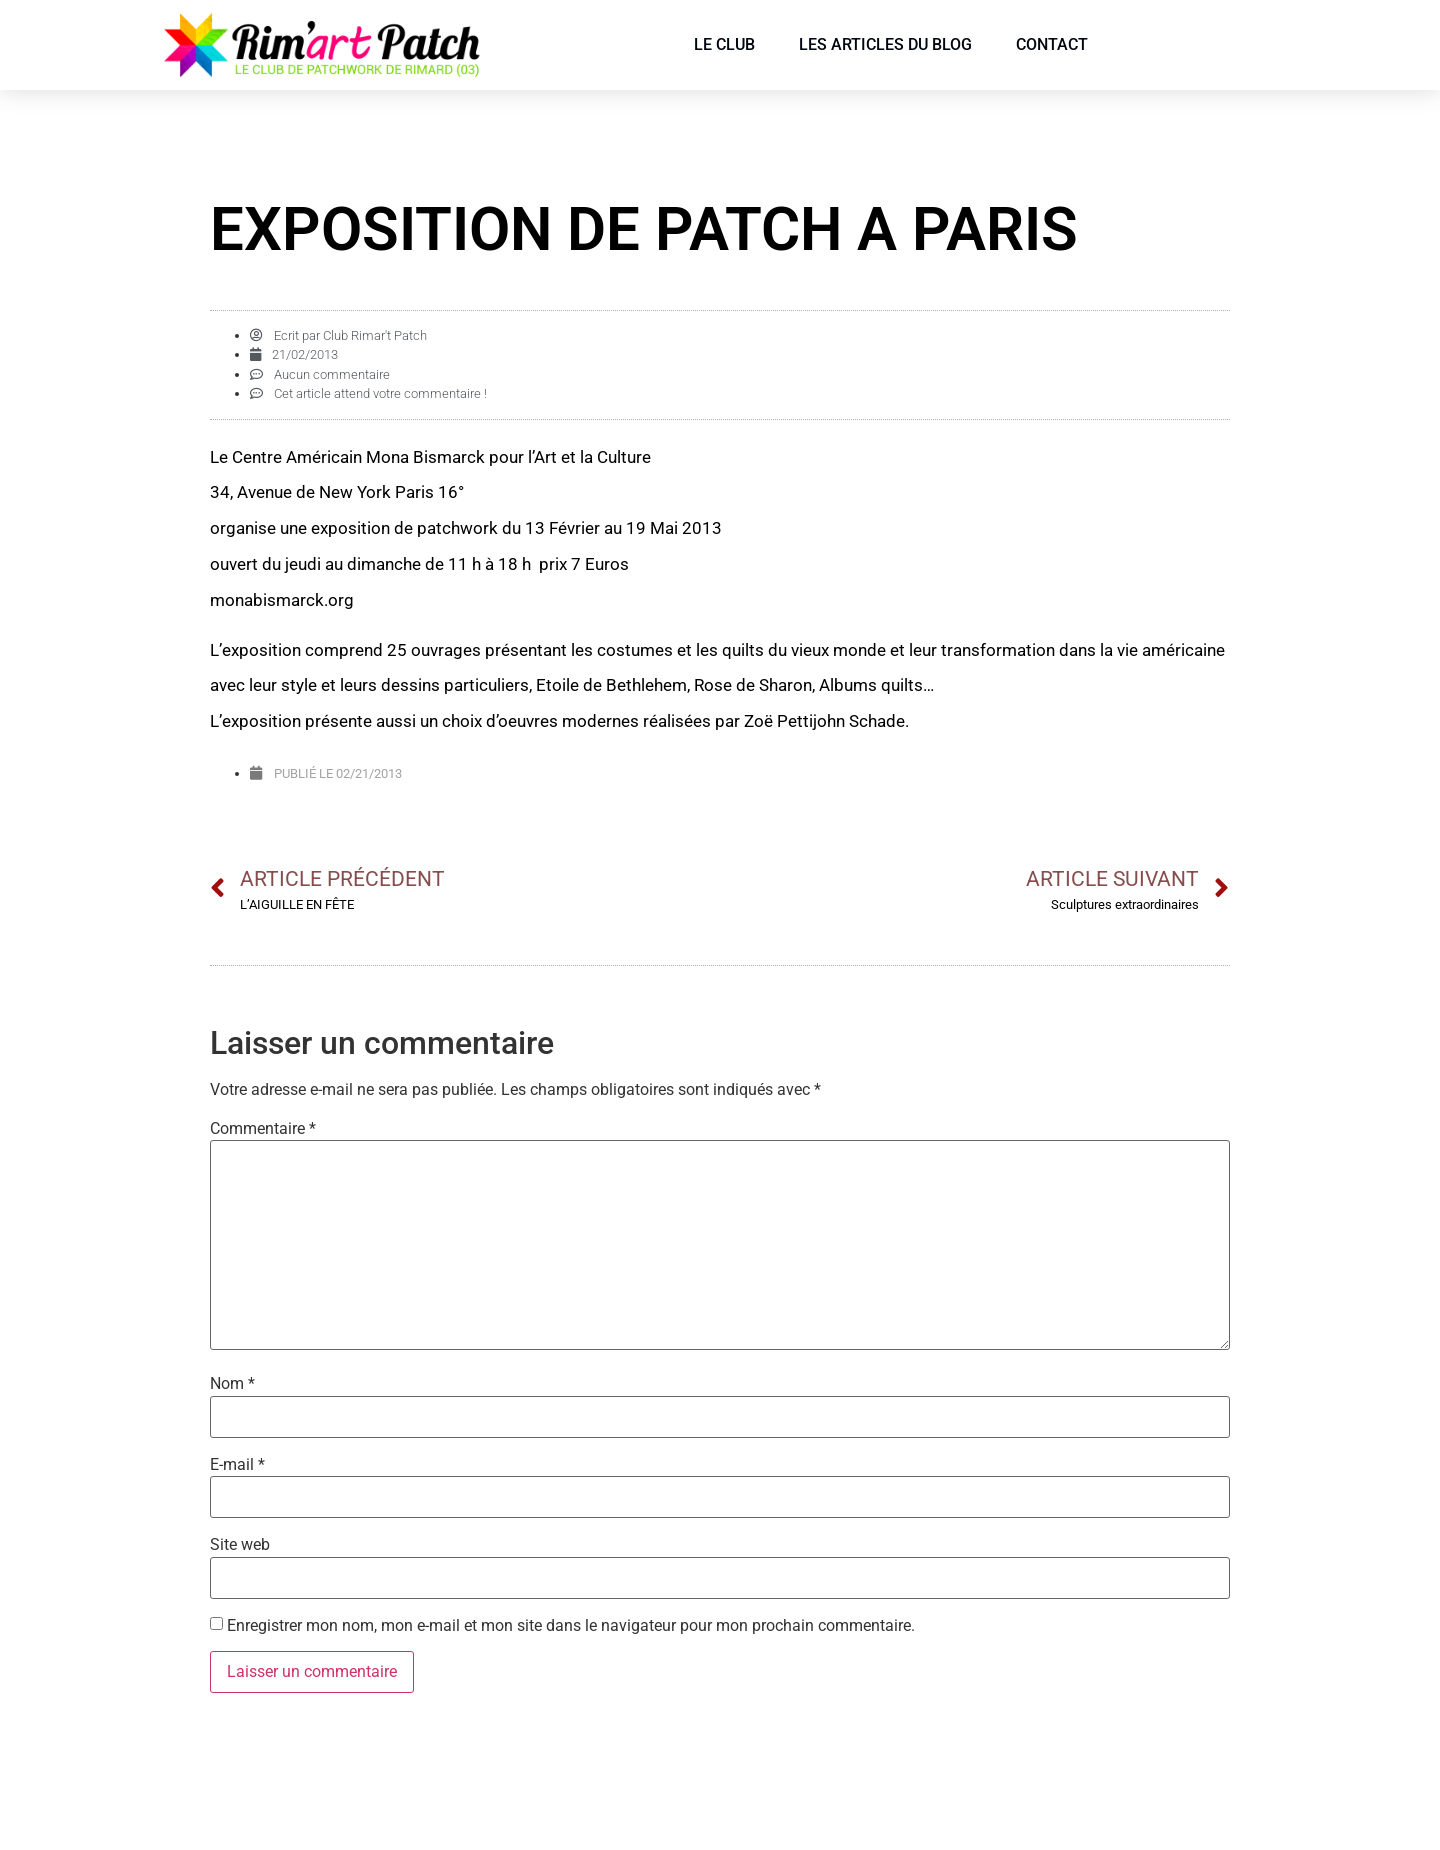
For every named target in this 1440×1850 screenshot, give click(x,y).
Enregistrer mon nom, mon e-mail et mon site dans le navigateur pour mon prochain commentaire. (571, 1626)
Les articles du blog (885, 44)
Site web (240, 1545)
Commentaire (263, 1129)
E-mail (237, 1465)
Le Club (724, 44)
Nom (232, 1384)
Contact (1052, 44)
